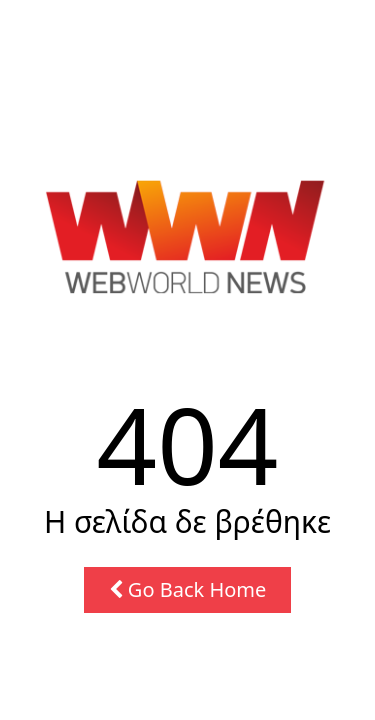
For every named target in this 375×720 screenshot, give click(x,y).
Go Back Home (188, 589)
